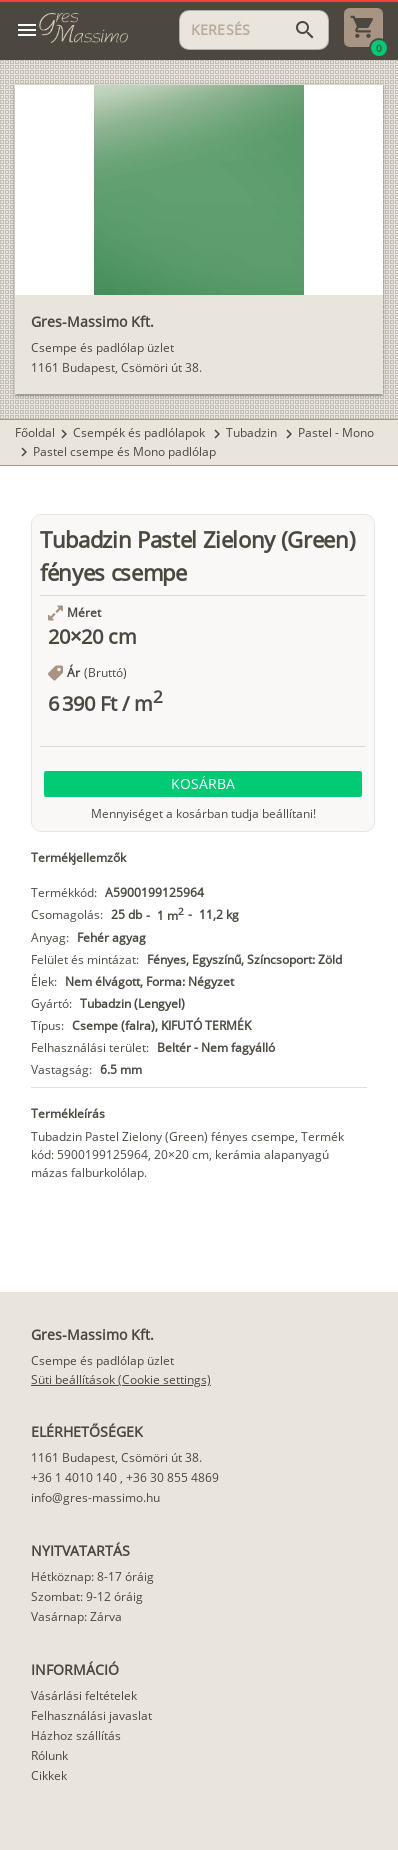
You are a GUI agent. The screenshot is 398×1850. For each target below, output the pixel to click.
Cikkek (49, 1775)
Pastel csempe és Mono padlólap (124, 451)
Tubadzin (253, 432)
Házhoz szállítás (76, 1735)
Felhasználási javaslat (91, 1715)
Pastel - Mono (336, 432)
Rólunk (49, 1755)
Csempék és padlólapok (140, 432)
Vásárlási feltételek (84, 1695)
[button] (203, 784)
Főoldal (35, 432)
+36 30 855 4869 (172, 1477)
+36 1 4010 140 (74, 1477)
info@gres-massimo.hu (95, 1497)
